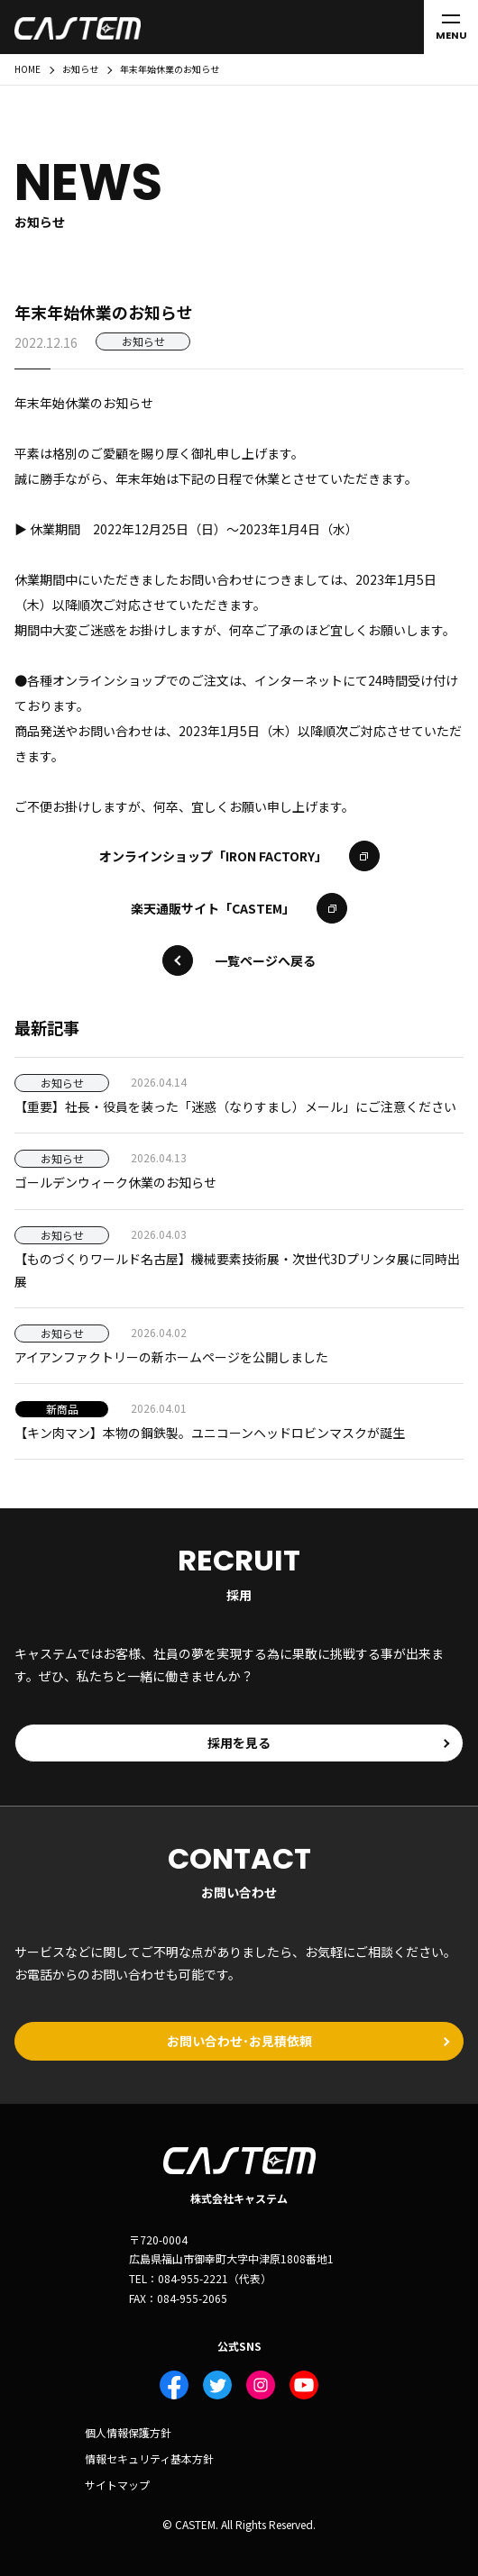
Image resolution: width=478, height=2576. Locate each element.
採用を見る (239, 1743)
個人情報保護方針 (128, 2433)
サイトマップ (117, 2485)
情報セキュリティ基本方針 (149, 2459)
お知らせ (80, 69)
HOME (27, 69)
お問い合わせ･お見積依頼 (239, 2041)
